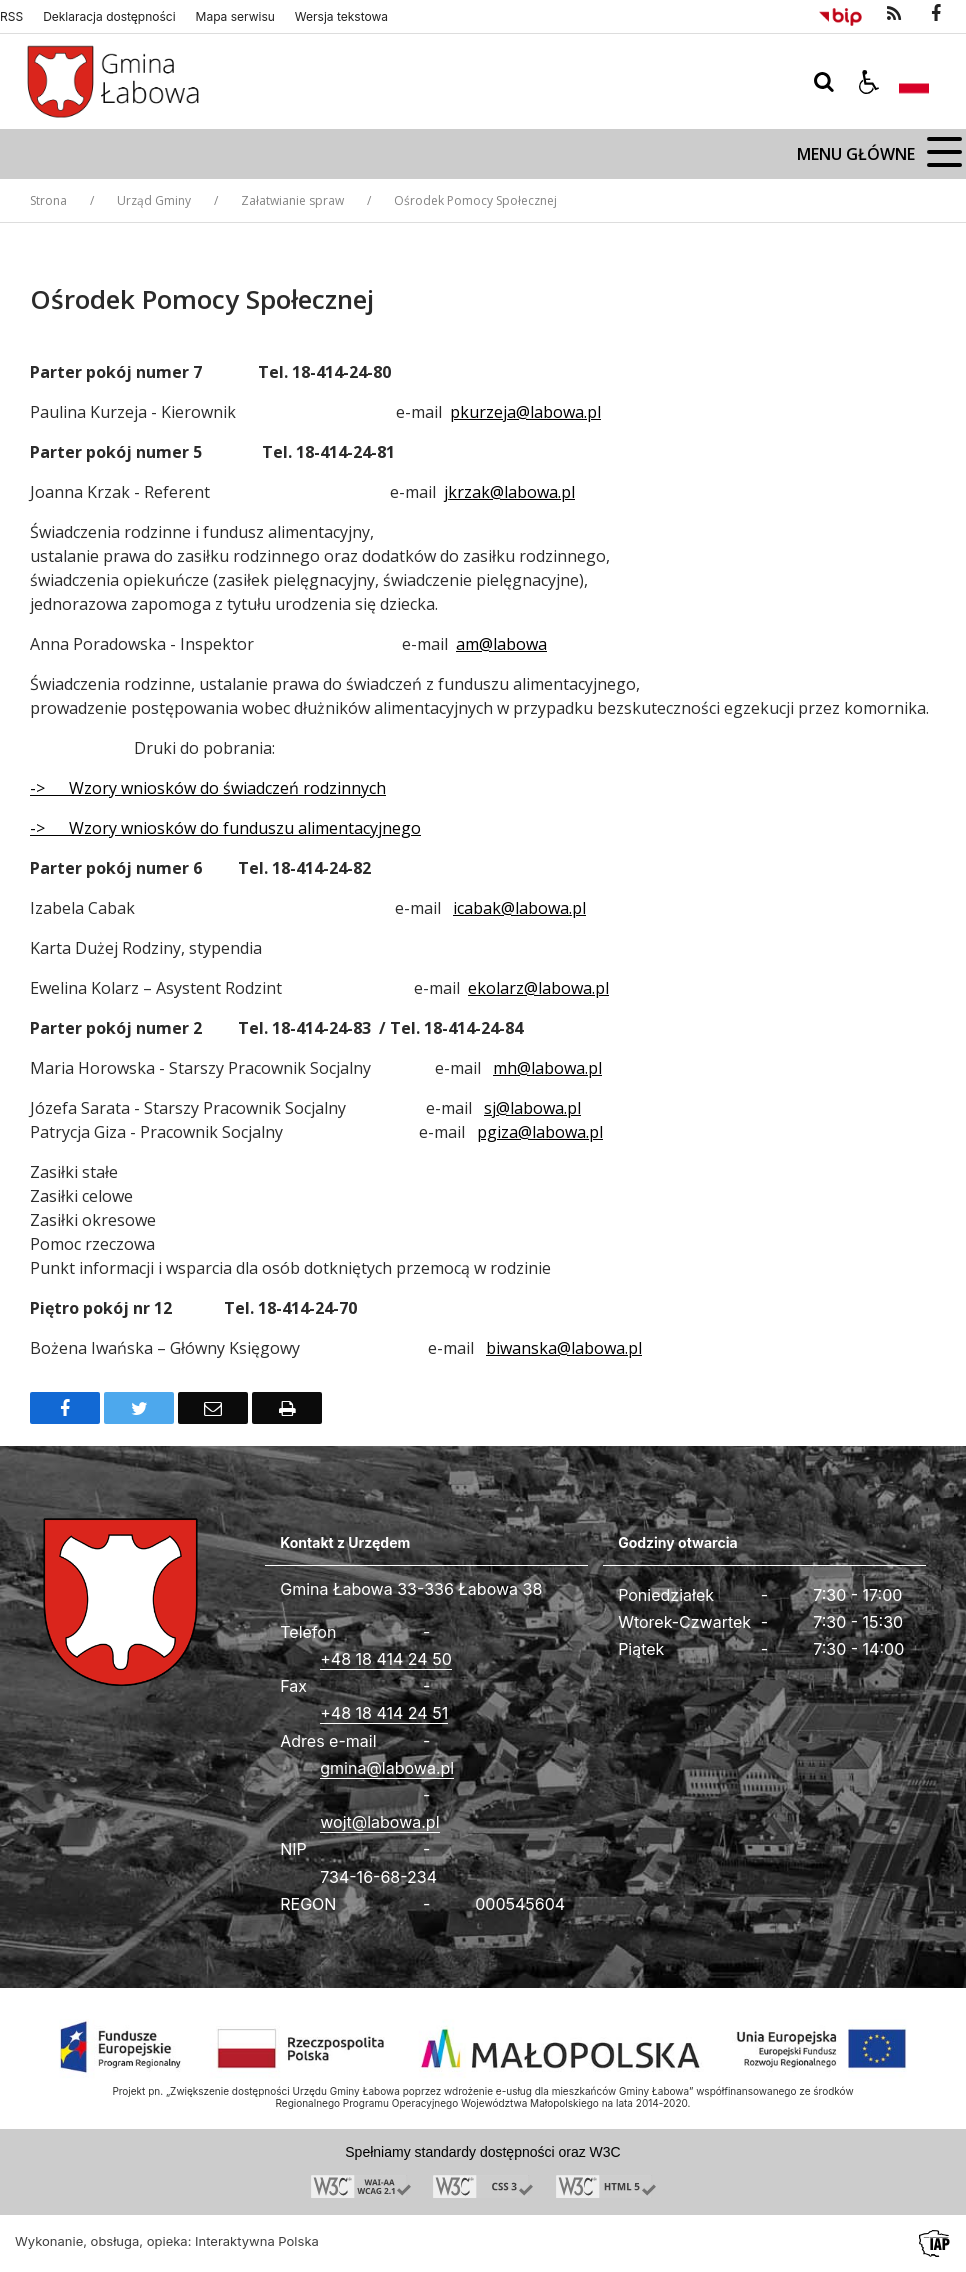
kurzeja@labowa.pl (530, 412)
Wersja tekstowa (341, 17)
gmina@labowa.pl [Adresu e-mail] (387, 1768)
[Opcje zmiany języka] (914, 82)
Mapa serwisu (235, 17)
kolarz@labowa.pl (543, 988)
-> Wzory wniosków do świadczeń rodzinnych (208, 788)
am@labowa (501, 644)
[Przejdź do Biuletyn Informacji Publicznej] (840, 14)
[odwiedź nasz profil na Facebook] (936, 14)
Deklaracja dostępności (109, 17)
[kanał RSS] (894, 14)
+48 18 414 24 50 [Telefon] (386, 1659)
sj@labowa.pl (532, 1108)
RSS (11, 17)
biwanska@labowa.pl (564, 1348)
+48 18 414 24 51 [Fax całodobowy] (384, 1713)
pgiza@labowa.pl (540, 1132)
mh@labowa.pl (547, 1068)
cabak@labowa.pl (521, 908)
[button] (869, 82)
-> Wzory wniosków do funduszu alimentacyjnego (225, 828)
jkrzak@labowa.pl (509, 492)
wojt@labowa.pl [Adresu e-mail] (379, 1822)
